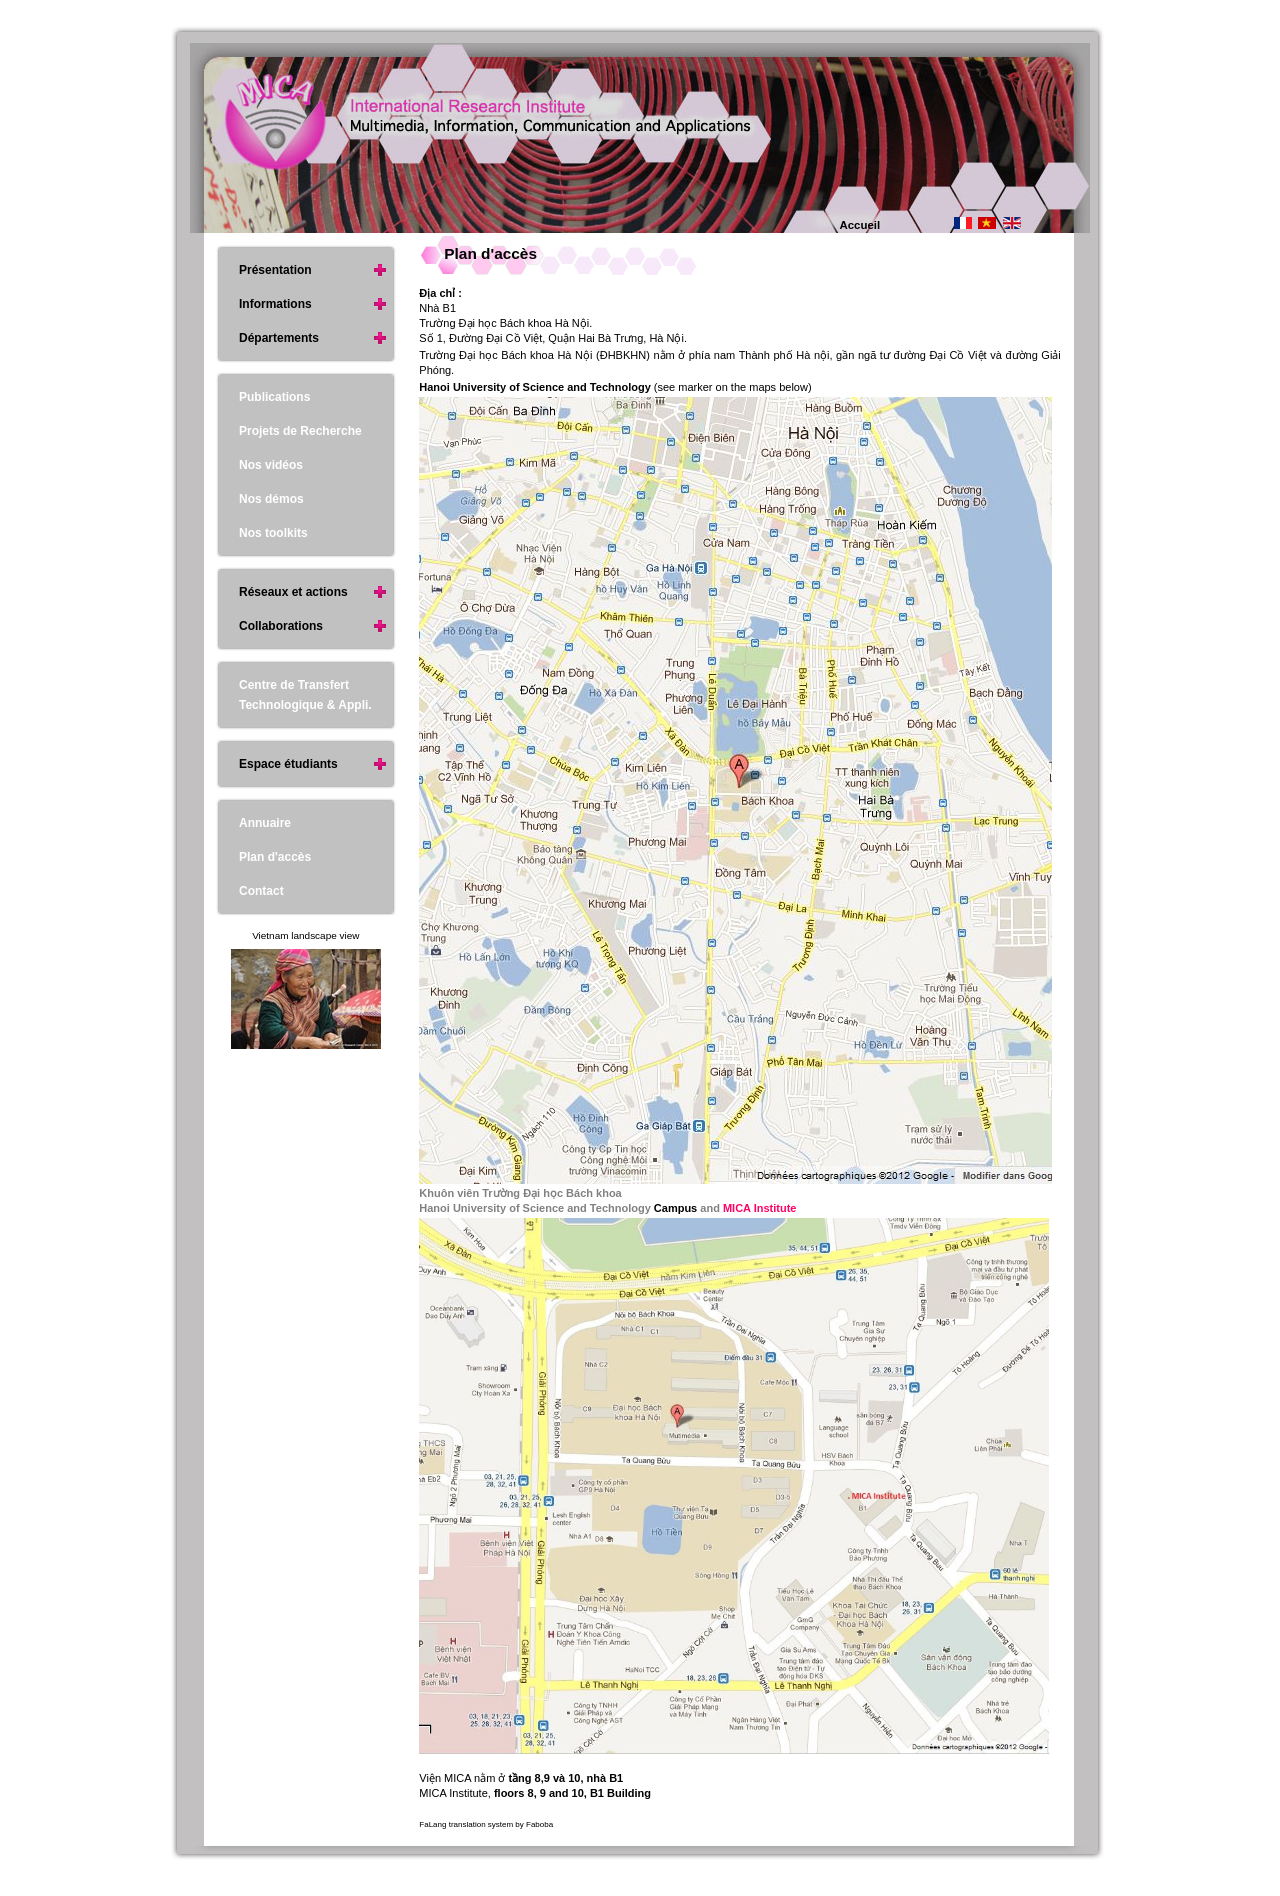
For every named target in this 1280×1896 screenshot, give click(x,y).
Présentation (275, 270)
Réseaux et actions (293, 592)
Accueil (860, 225)
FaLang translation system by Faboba (486, 1824)
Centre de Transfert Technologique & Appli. (305, 695)
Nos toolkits (273, 533)
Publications (274, 397)
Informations (275, 304)
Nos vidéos (271, 465)
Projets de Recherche (300, 431)
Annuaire (265, 823)
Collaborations (281, 626)
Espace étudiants (288, 764)
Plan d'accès (490, 253)
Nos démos (271, 499)
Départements (279, 338)
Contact (261, 891)
